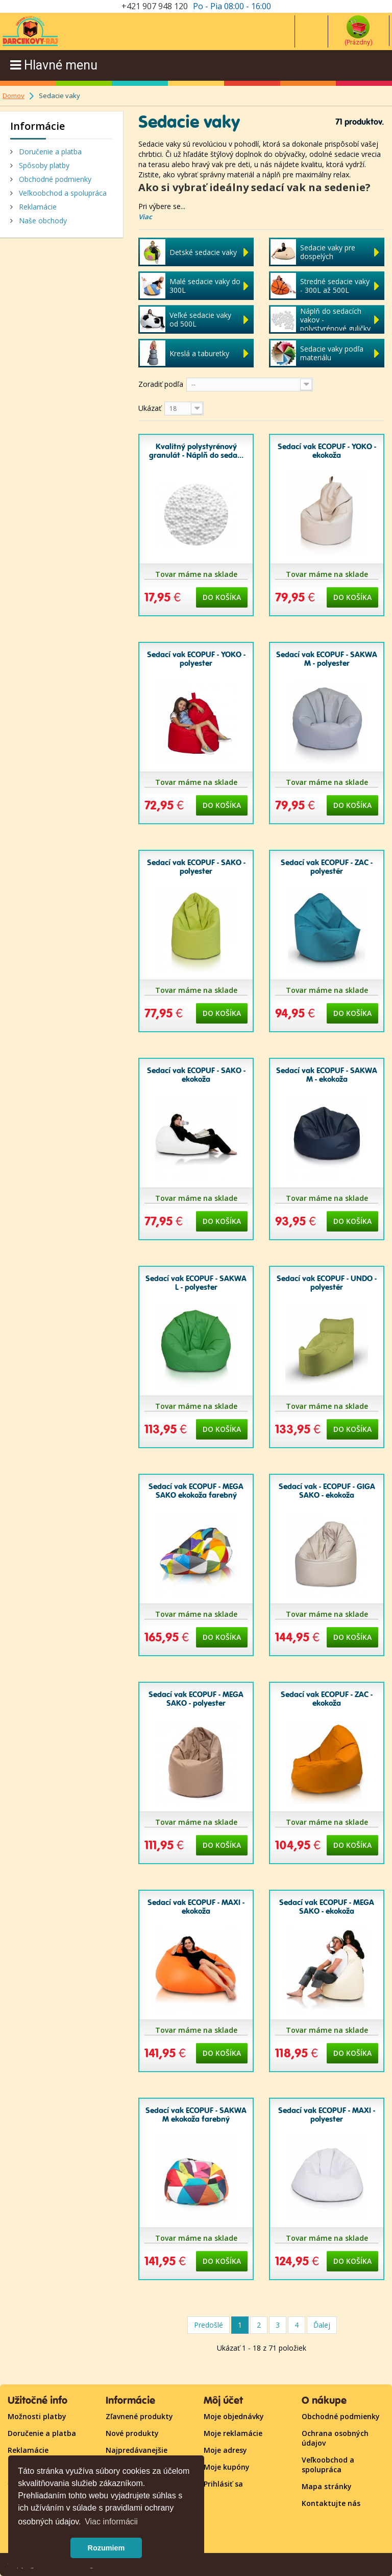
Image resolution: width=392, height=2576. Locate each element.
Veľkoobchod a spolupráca (62, 193)
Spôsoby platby (43, 165)
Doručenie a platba (49, 151)
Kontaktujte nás (331, 2503)
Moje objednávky (234, 2416)
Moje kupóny (227, 2467)
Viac (145, 217)
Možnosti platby (37, 2416)
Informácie (37, 126)
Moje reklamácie (233, 2433)
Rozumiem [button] (106, 2548)
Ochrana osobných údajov (335, 2438)
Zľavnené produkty (139, 2416)
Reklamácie (37, 207)
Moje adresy (225, 2450)
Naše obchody (42, 220)
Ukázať (149, 408)
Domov (13, 95)
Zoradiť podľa (160, 384)
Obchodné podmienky (54, 179)
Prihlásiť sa (223, 2484)
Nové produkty (132, 2433)
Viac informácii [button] (111, 2521)
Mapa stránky (327, 2486)
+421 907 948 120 (154, 6)
